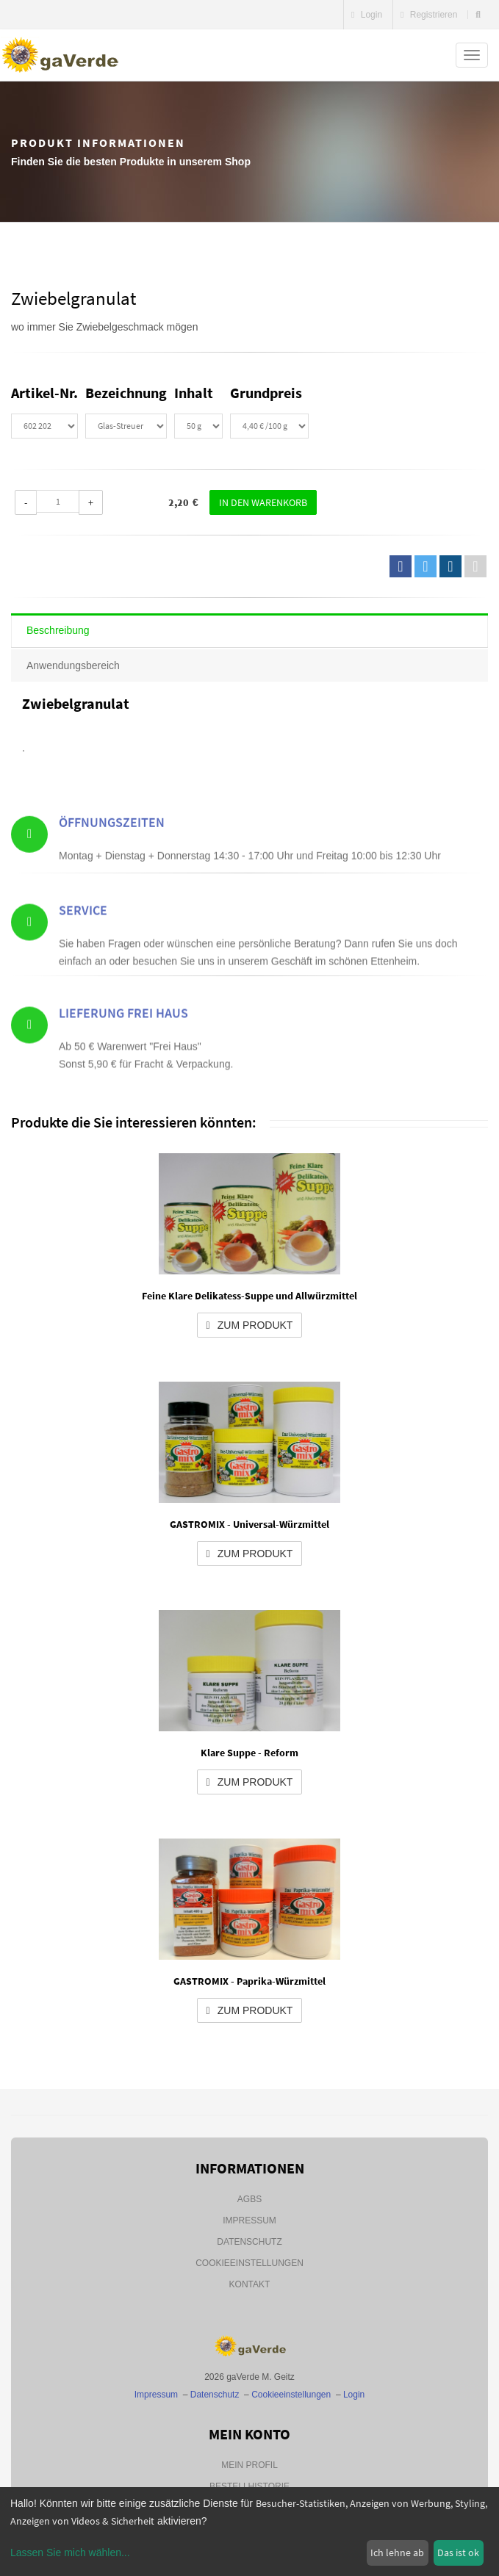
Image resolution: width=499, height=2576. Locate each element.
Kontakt (249, 2284)
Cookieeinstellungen (249, 2263)
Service (83, 953)
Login (366, 15)
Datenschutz (249, 2242)
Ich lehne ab (397, 2552)
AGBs (249, 2199)
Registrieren (429, 15)
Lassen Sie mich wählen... (70, 2552)
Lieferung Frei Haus (123, 1056)
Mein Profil (249, 2465)
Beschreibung (58, 630)
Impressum (249, 2220)
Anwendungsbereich (73, 665)
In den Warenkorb (263, 502)
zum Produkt (250, 1325)
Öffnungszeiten (112, 854)
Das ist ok (458, 2552)
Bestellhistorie (249, 2486)
